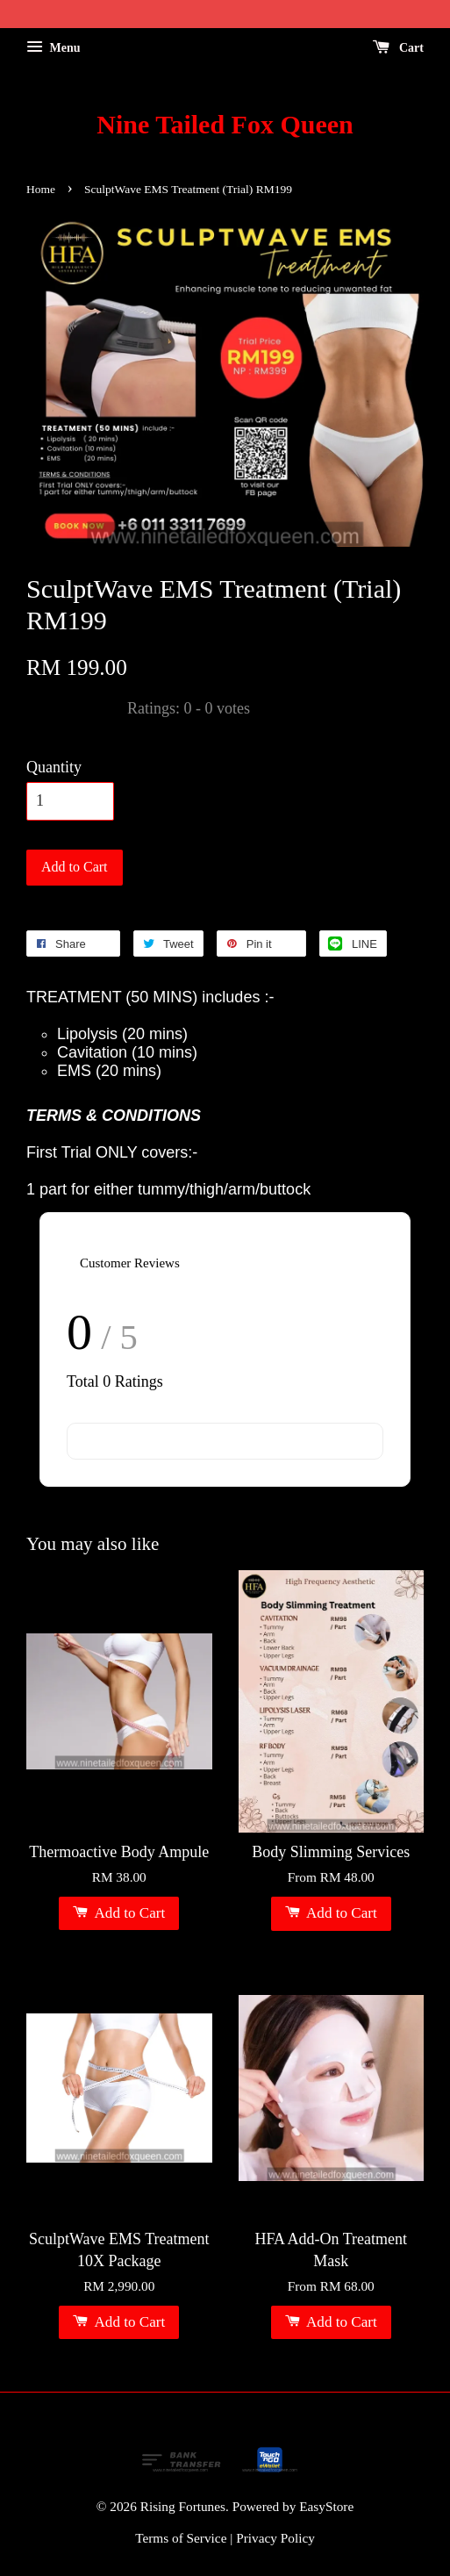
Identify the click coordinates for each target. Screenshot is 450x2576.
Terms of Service (180, 2537)
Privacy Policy (275, 2537)
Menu (53, 48)
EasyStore (326, 2506)
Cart (399, 48)
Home (40, 189)
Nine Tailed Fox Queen (225, 124)
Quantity (54, 767)
